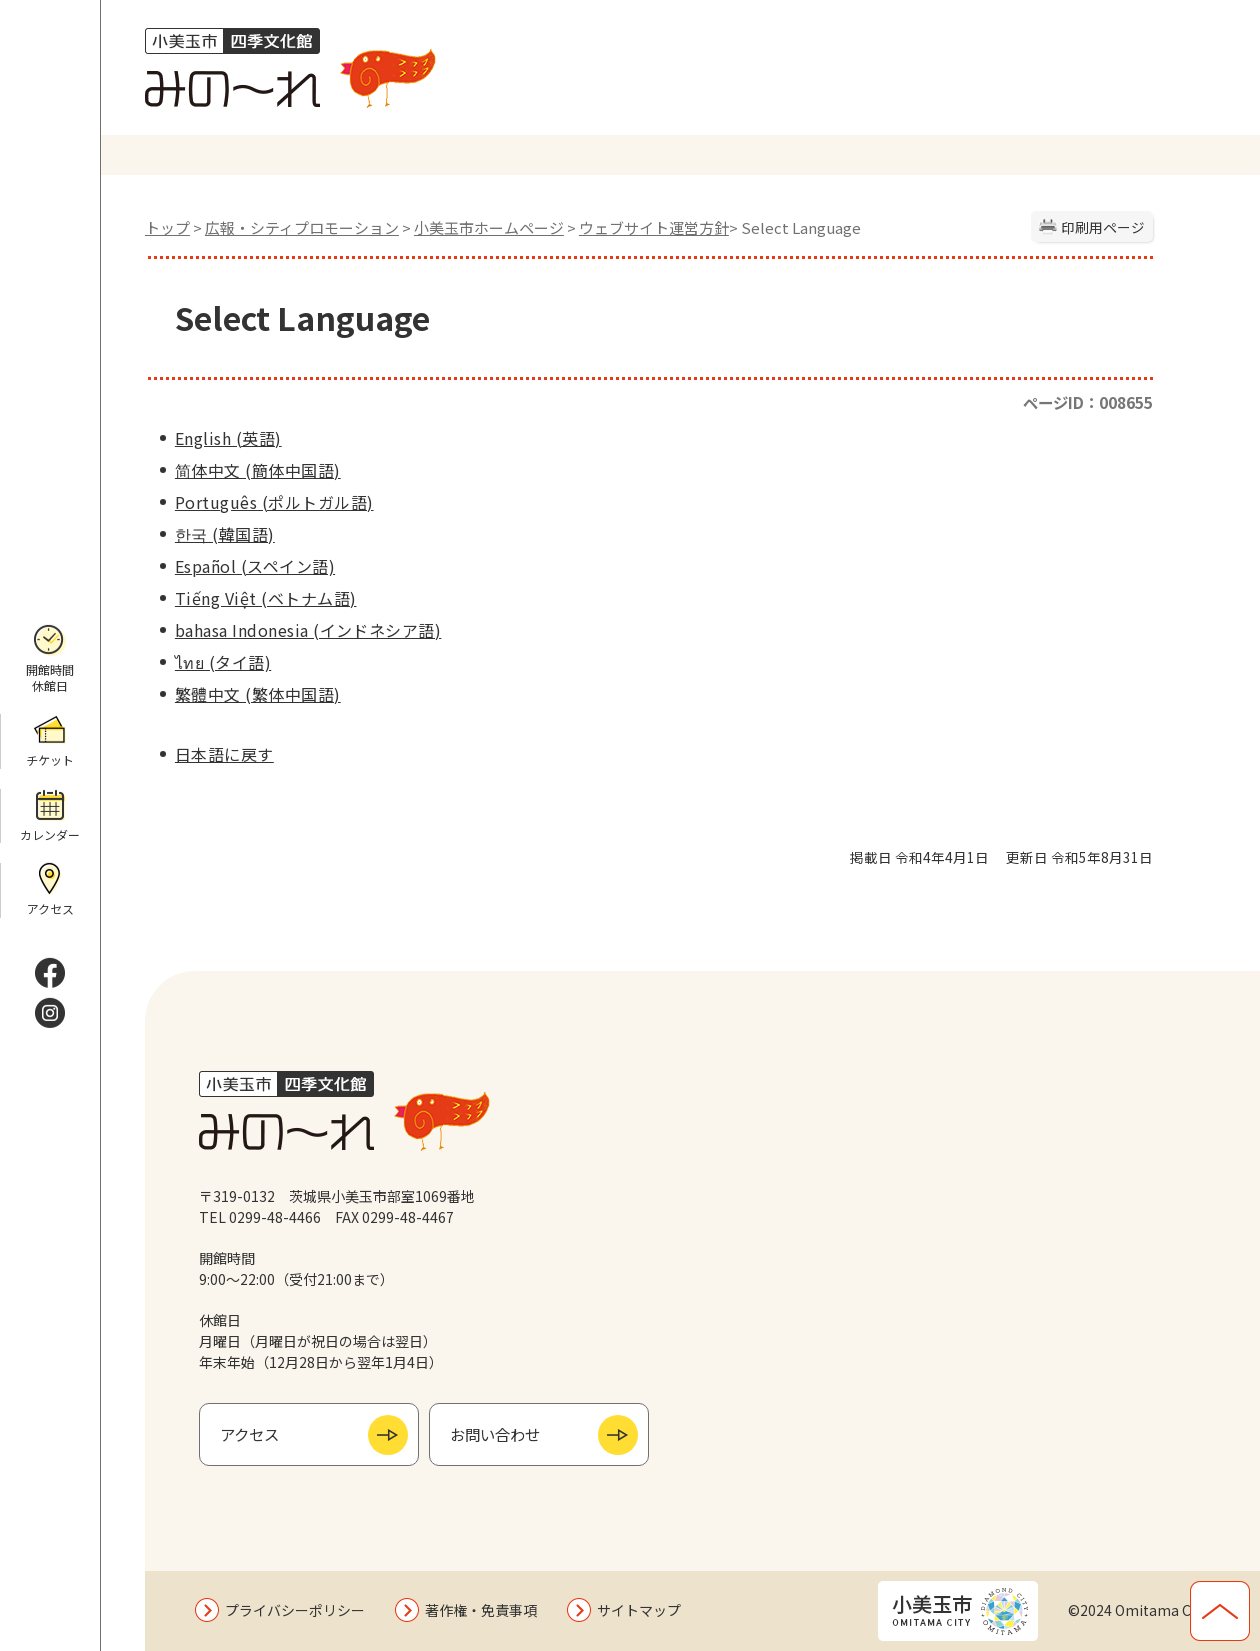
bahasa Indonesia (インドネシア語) (308, 630)
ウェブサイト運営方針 (654, 227)
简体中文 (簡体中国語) (258, 470)
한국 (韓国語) (225, 534)
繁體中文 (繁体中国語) (258, 694)
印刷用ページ (1103, 227)
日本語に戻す (224, 754)
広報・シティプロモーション (302, 227)
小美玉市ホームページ (489, 227)
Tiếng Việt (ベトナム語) (266, 598)
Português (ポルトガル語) (274, 502)
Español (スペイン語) (255, 566)
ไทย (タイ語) (223, 662)
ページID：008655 (1088, 402)
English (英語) (228, 438)
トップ (167, 227)
